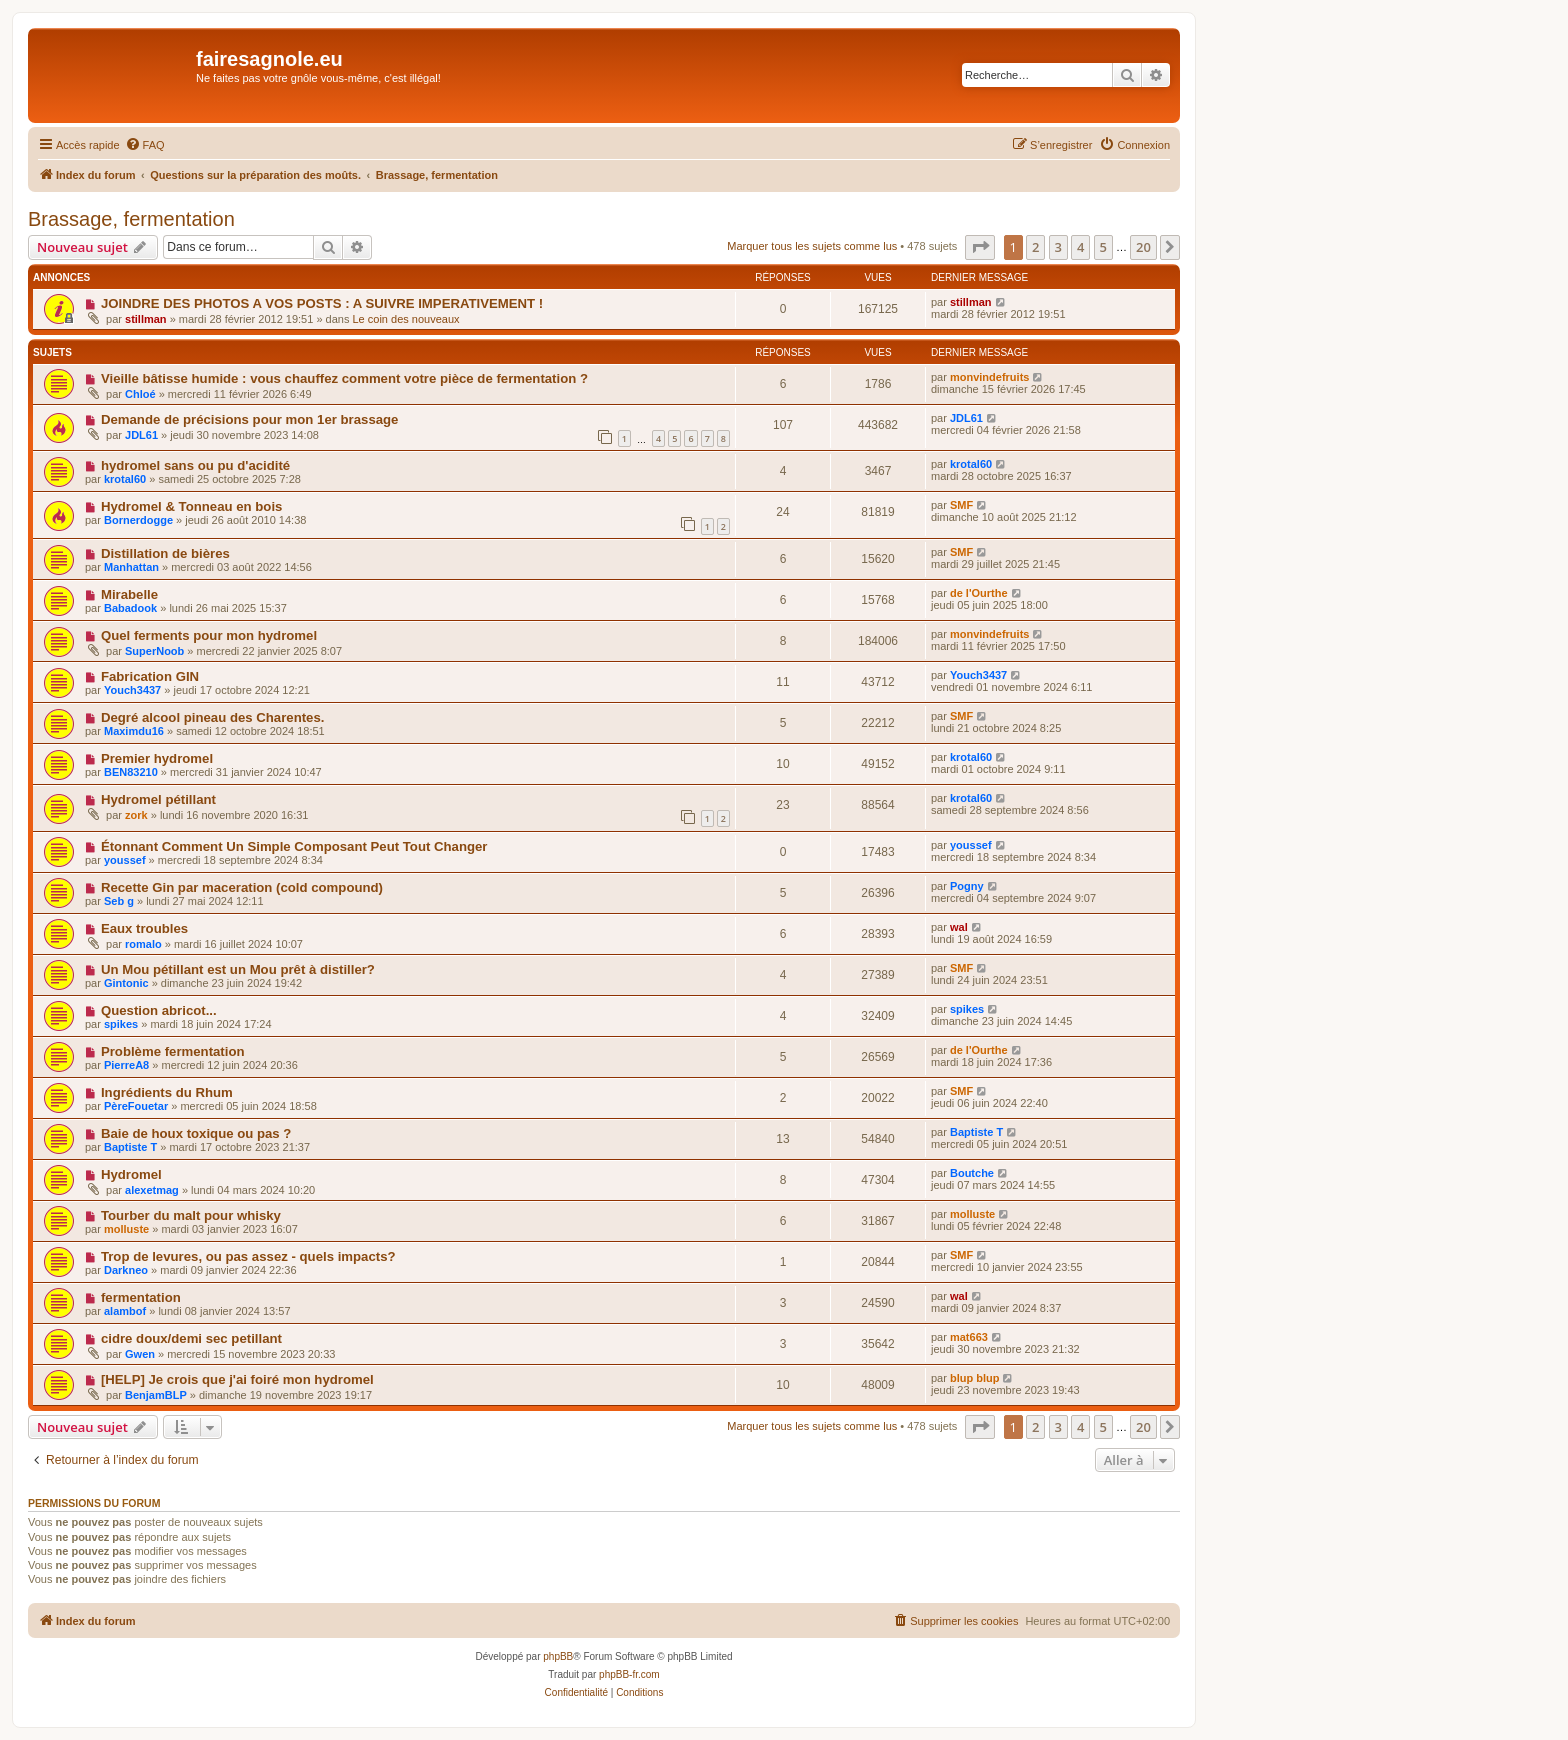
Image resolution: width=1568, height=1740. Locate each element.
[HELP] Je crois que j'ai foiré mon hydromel (237, 1379)
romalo (143, 944)
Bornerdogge (138, 520)
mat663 (969, 1337)
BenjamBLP (156, 1395)
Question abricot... (159, 1010)
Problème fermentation (173, 1051)
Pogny (967, 886)
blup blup (974, 1378)
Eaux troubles (144, 928)
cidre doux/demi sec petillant (191, 1338)
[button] (980, 247)
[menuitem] (145, 145)
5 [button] (1103, 247)
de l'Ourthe (979, 593)
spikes (121, 1024)
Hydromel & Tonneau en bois (191, 506)
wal (959, 927)
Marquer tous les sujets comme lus (812, 246)
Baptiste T (130, 1147)
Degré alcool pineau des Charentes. (213, 717)
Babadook (130, 608)
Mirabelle (129, 594)
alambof (125, 1311)
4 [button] (1080, 247)
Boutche (972, 1173)
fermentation (141, 1297)
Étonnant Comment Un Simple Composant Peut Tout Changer (294, 846)
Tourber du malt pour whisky (191, 1215)
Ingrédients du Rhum (167, 1092)
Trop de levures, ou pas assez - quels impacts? (248, 1256)
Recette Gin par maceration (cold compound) (242, 887)
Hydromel (131, 1174)
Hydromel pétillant (158, 799)
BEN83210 (131, 772)
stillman (146, 319)
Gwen (140, 1354)
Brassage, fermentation (131, 219)
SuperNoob (154, 651)
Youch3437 (132, 690)
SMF (961, 505)
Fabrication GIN (150, 676)
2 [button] (1035, 247)
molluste (126, 1229)
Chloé (140, 394)
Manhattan (131, 567)
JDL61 (141, 435)
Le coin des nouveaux (406, 319)
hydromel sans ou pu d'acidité (195, 465)
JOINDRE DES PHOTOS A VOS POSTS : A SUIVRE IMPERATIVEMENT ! (322, 303)
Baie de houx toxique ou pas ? (196, 1133)
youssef (125, 860)
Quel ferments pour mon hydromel (209, 635)
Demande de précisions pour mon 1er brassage (250, 419)
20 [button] (1143, 247)
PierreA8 (126, 1065)
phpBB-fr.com (629, 1674)
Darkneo (126, 1270)
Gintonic (126, 983)
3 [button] (1058, 247)
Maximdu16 (134, 731)
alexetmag (152, 1190)
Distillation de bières (165, 553)
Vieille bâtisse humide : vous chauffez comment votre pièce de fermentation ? (344, 378)
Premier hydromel (157, 758)
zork (136, 815)
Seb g (119, 901)
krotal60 (125, 479)
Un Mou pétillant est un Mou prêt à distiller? (238, 969)
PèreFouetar (136, 1106)
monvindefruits (989, 377)
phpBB (558, 1656)
